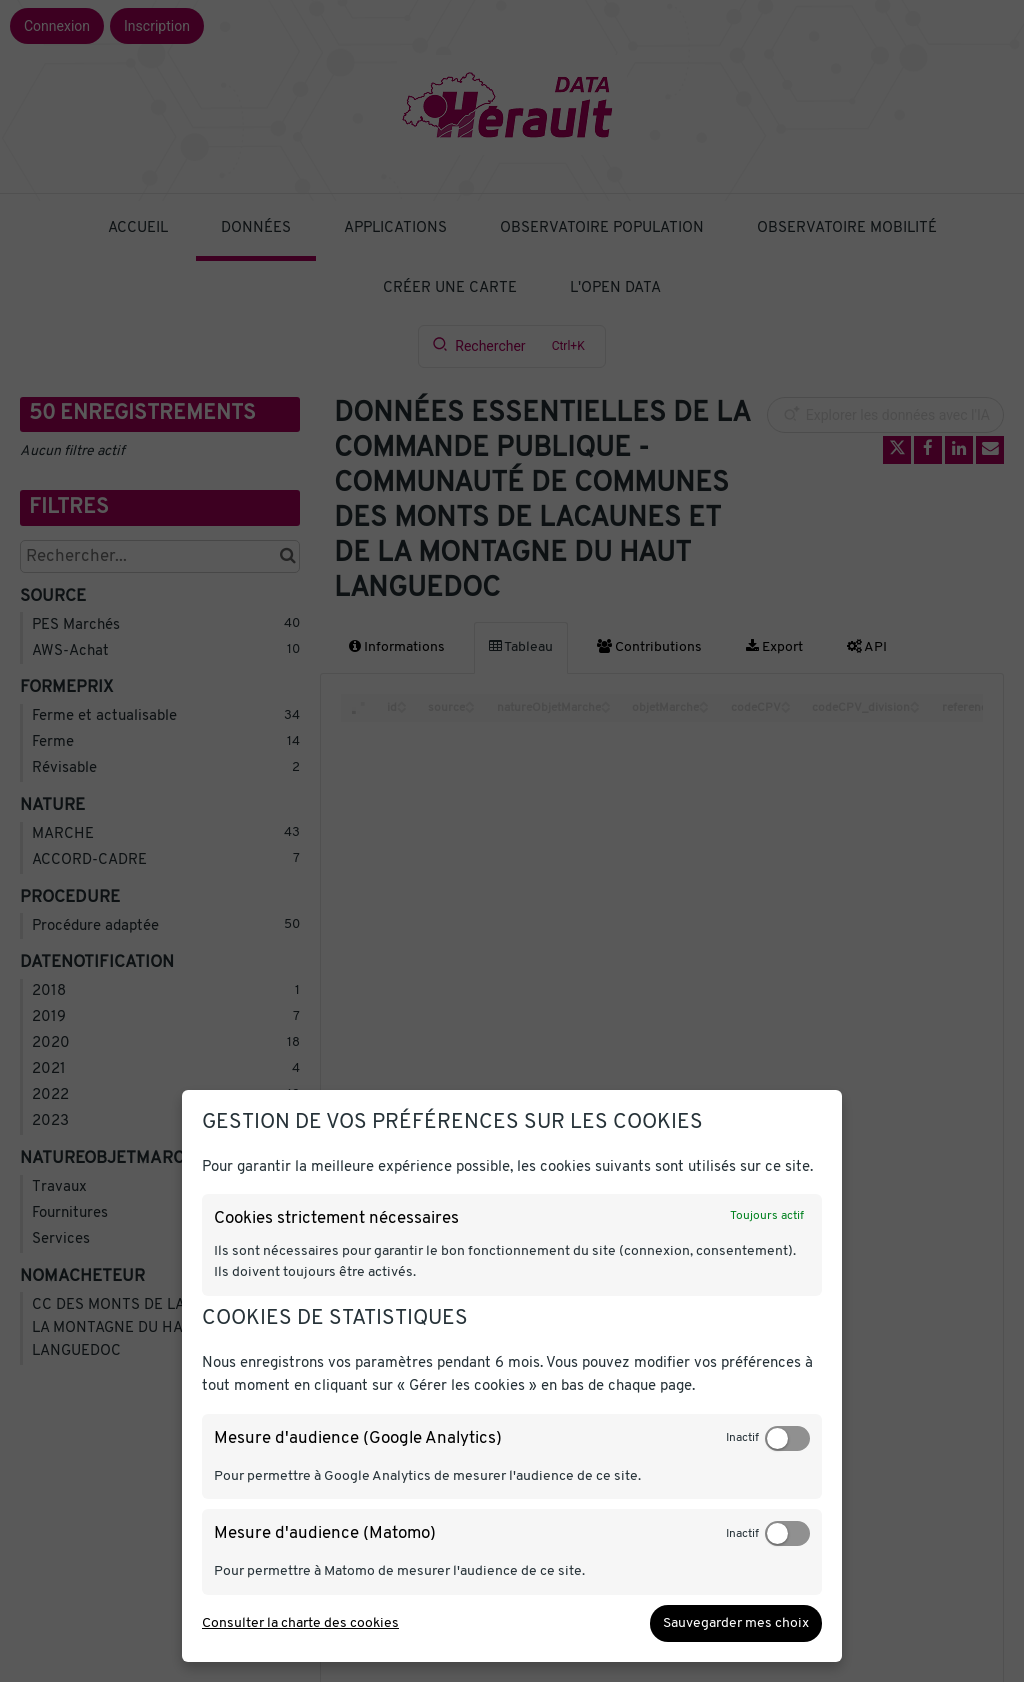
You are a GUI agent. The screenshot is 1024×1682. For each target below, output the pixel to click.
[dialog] (512, 1376)
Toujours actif (767, 1216)
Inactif (742, 1438)
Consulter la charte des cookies (300, 1623)
